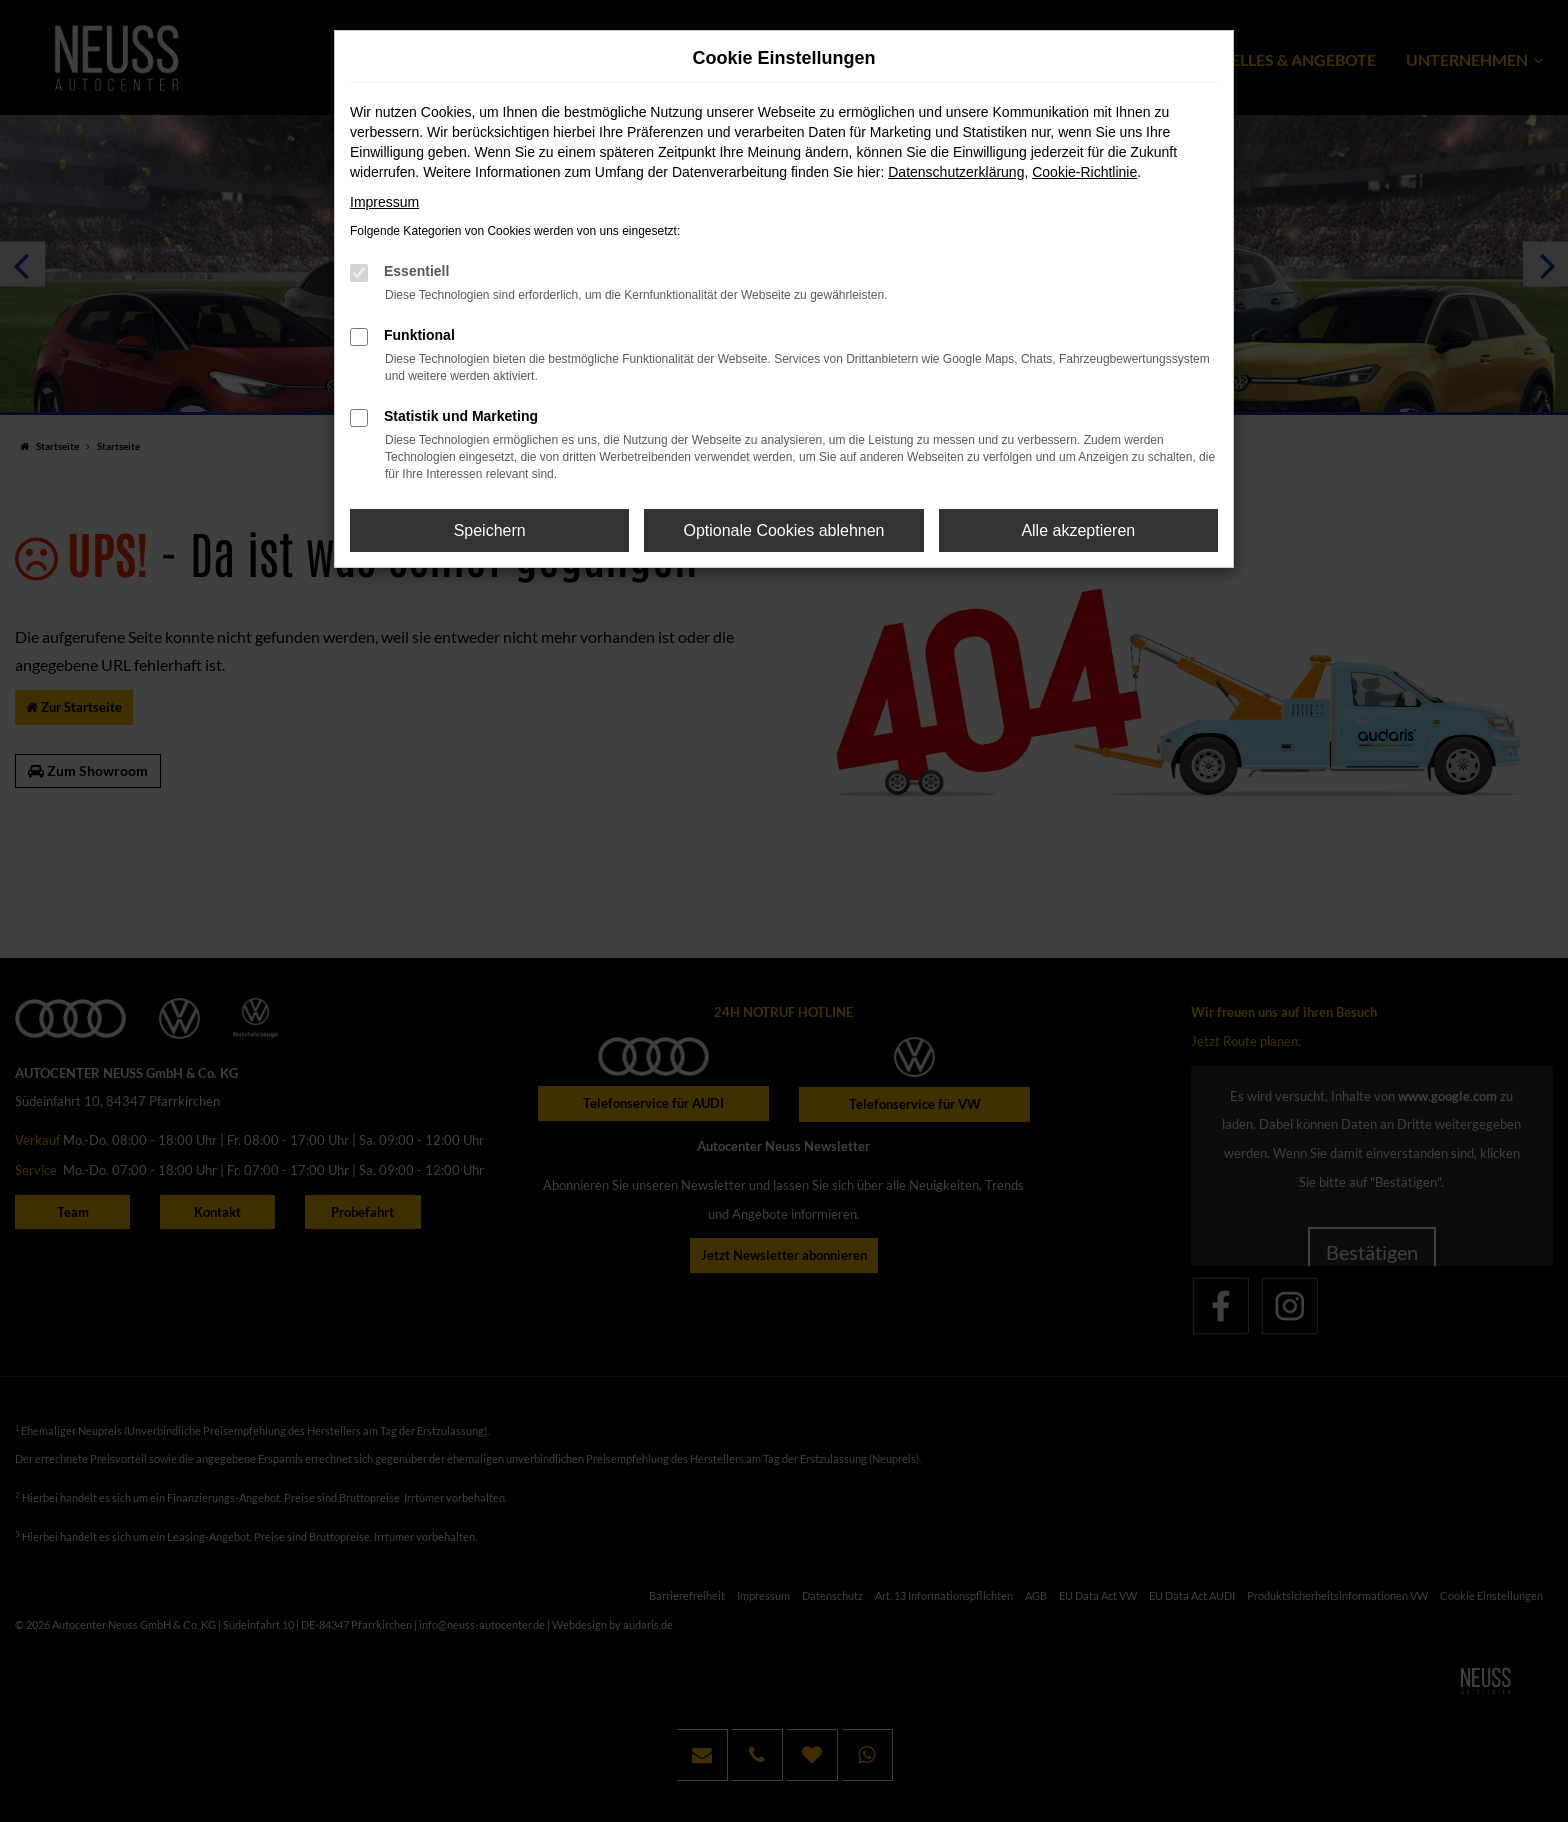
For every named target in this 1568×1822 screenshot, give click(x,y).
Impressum (384, 202)
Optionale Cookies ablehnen (783, 530)
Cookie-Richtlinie (1084, 172)
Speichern (490, 530)
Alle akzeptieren (1078, 530)
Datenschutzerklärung (956, 172)
